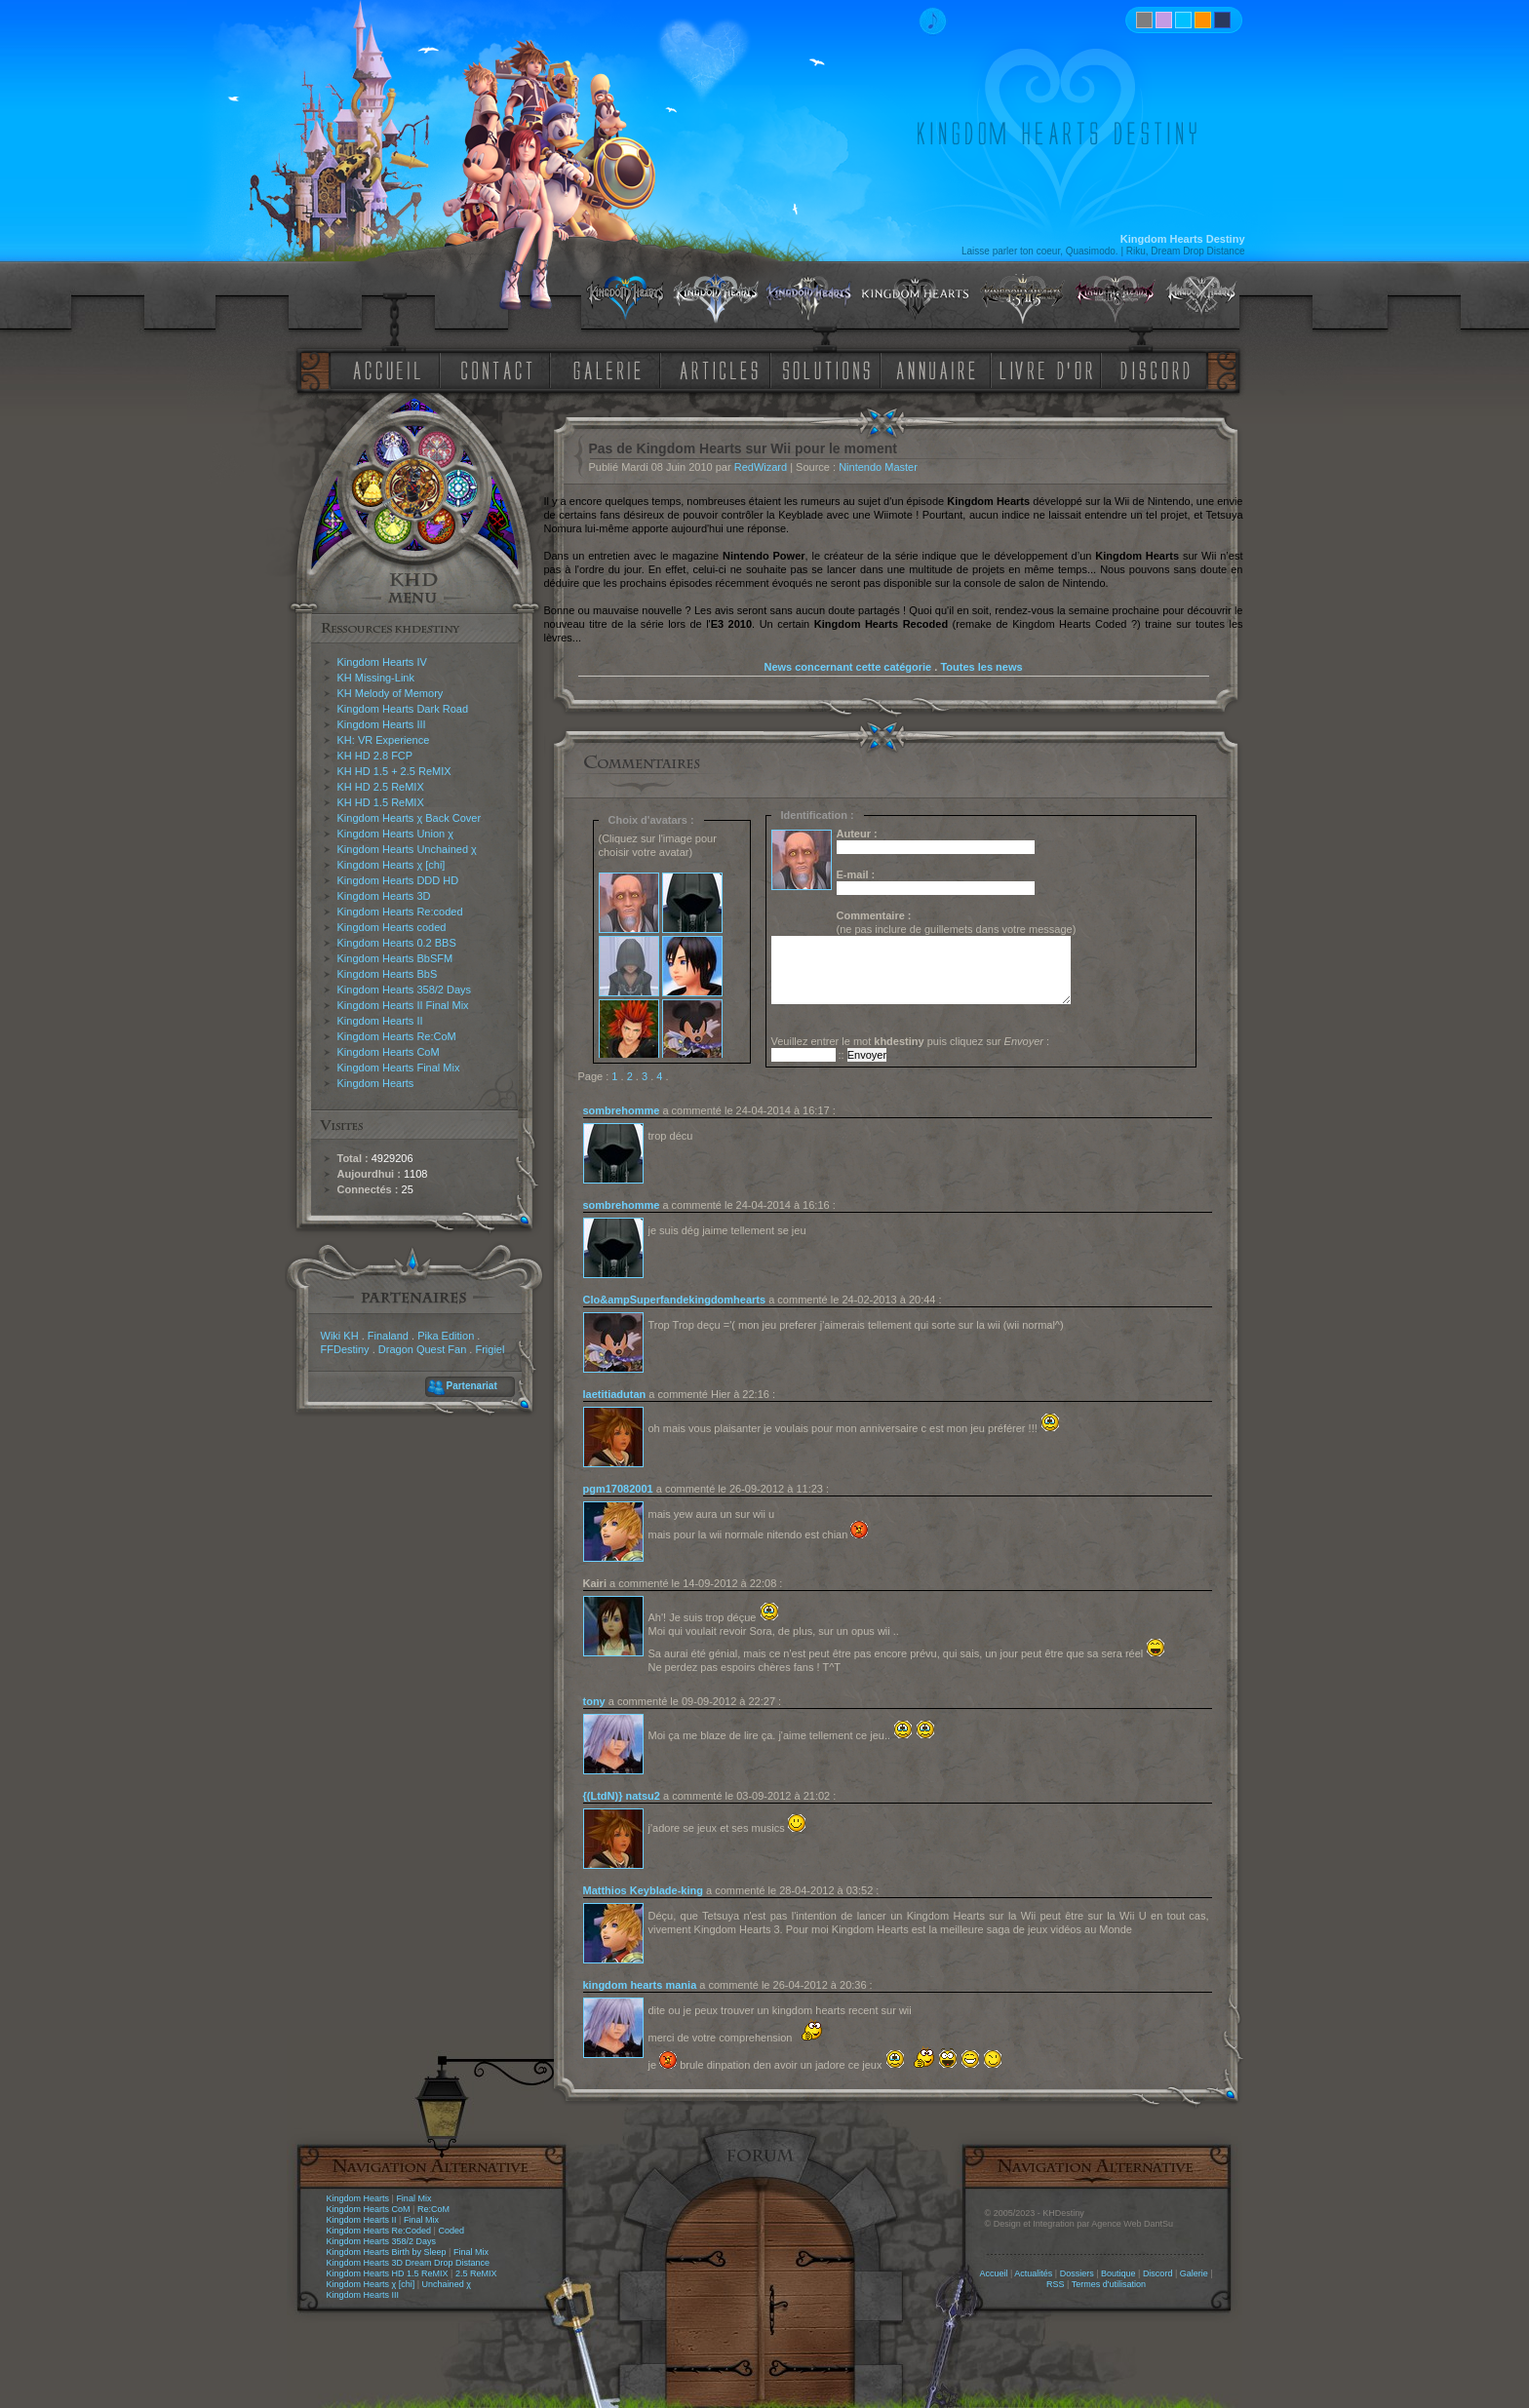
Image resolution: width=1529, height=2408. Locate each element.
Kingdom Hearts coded (392, 927)
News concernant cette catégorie (847, 667)
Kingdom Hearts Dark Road (403, 709)
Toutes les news (981, 667)
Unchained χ (446, 2284)
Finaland (388, 1335)
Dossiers (1077, 2273)
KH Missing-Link (375, 677)
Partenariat (472, 1385)
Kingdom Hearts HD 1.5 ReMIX (388, 2273)
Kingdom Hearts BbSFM (395, 958)
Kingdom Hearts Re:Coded (379, 2230)
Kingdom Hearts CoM (388, 1052)
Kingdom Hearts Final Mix (398, 1067)
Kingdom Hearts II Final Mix (403, 1005)
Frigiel (489, 1349)
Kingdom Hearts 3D (384, 896)
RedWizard (760, 467)
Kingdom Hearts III (381, 724)
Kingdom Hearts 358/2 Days (404, 989)
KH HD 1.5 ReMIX (380, 802)
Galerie (1194, 2273)
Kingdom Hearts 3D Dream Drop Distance (408, 2263)
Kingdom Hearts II (380, 1021)
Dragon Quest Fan (422, 1349)
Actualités (1033, 2273)
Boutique (1118, 2273)
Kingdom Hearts (375, 1083)
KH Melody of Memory (390, 693)
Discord (1158, 2273)
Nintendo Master (878, 467)
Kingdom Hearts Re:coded (400, 911)
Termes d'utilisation (1109, 2284)
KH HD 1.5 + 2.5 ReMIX (394, 771)
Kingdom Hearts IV (382, 662)
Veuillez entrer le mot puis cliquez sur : (910, 1041)
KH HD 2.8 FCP (375, 755)
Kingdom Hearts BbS (387, 974)
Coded (451, 2230)
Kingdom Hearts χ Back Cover (409, 818)
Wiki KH (340, 1335)
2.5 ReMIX (476, 2273)
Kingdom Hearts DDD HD (398, 880)
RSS (1055, 2284)
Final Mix (413, 2198)
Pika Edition (445, 1335)
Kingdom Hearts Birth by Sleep (387, 2252)
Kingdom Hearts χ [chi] (391, 865)
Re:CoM (433, 2209)
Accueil (993, 2273)
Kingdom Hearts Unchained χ (407, 849)
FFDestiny (345, 1349)
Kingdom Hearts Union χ (395, 833)
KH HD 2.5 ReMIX (380, 787)
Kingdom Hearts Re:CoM (396, 1036)
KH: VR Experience (383, 740)
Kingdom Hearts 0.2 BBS (396, 943)
